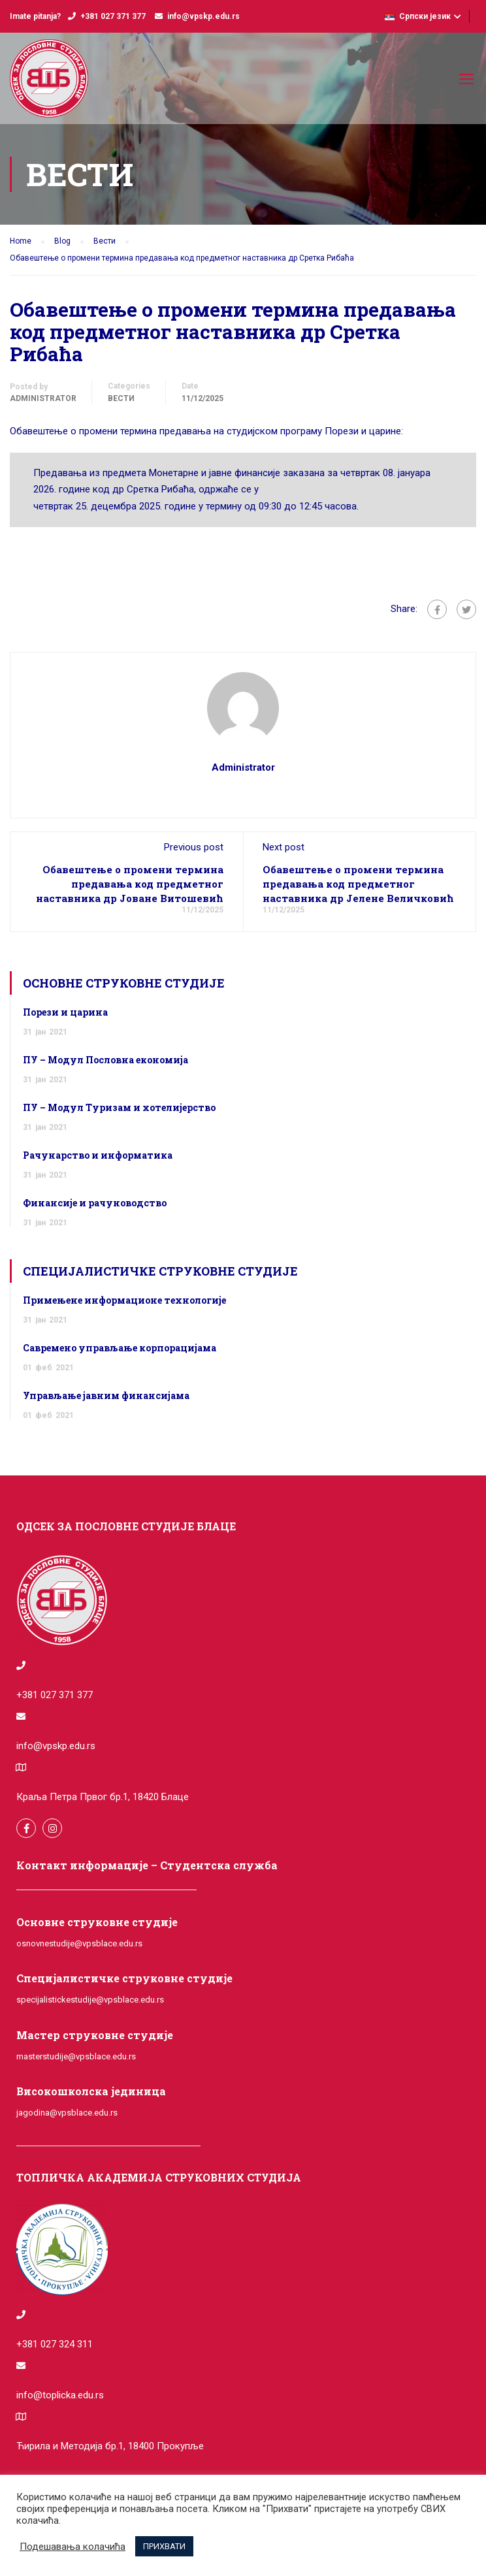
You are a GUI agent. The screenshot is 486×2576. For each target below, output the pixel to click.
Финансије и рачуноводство (95, 1203)
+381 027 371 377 (113, 16)
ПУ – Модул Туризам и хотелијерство (119, 1107)
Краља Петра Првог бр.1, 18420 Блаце (102, 1797)
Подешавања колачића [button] (72, 2546)
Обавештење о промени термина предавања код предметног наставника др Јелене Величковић (358, 884)
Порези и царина (65, 1012)
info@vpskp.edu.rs (203, 16)
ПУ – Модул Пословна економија (105, 1060)
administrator (43, 398)
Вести (121, 398)
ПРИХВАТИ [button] (164, 2546)
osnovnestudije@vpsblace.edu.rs (79, 1943)
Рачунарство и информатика (97, 1155)
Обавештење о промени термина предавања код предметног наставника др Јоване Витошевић (129, 884)
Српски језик (418, 16)
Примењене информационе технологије (124, 1300)
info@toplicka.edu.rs (60, 2395)
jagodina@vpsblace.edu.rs (67, 2112)
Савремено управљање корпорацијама (119, 1348)
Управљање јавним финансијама (106, 1395)
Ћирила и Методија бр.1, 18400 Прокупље (110, 2446)
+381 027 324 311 (54, 2344)
